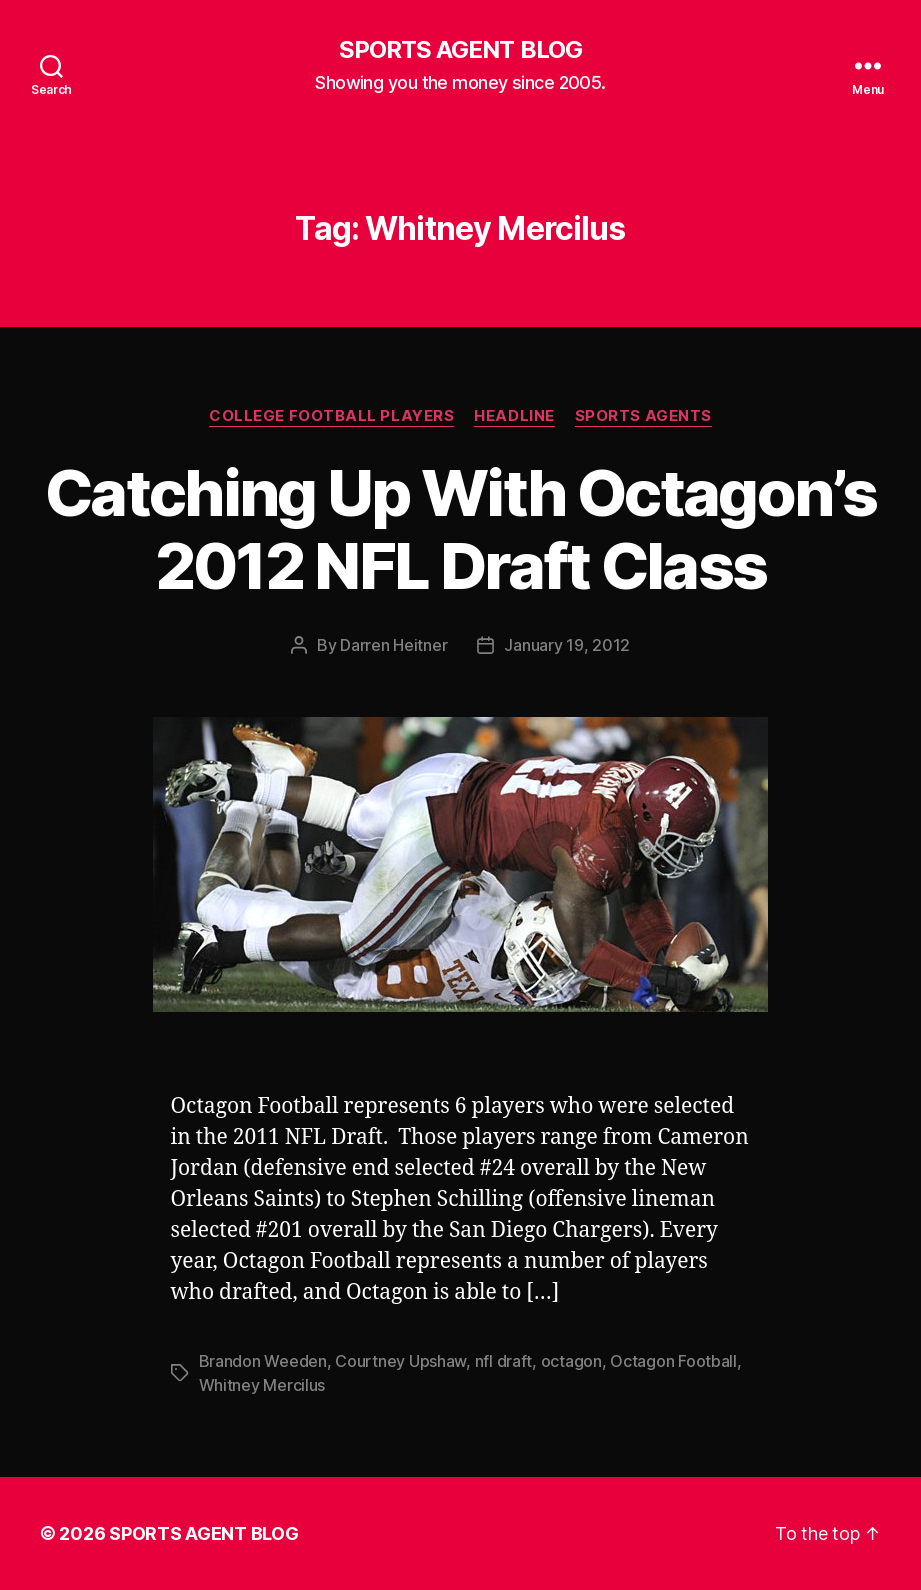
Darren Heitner (393, 645)
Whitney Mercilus (262, 1385)
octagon (571, 1361)
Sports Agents (643, 416)
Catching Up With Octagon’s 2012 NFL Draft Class (460, 529)
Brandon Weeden (263, 1361)
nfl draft (504, 1361)
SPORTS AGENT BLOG (460, 50)
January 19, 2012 (567, 645)
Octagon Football (673, 1361)
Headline (514, 416)
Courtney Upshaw (400, 1361)
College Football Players (331, 416)
